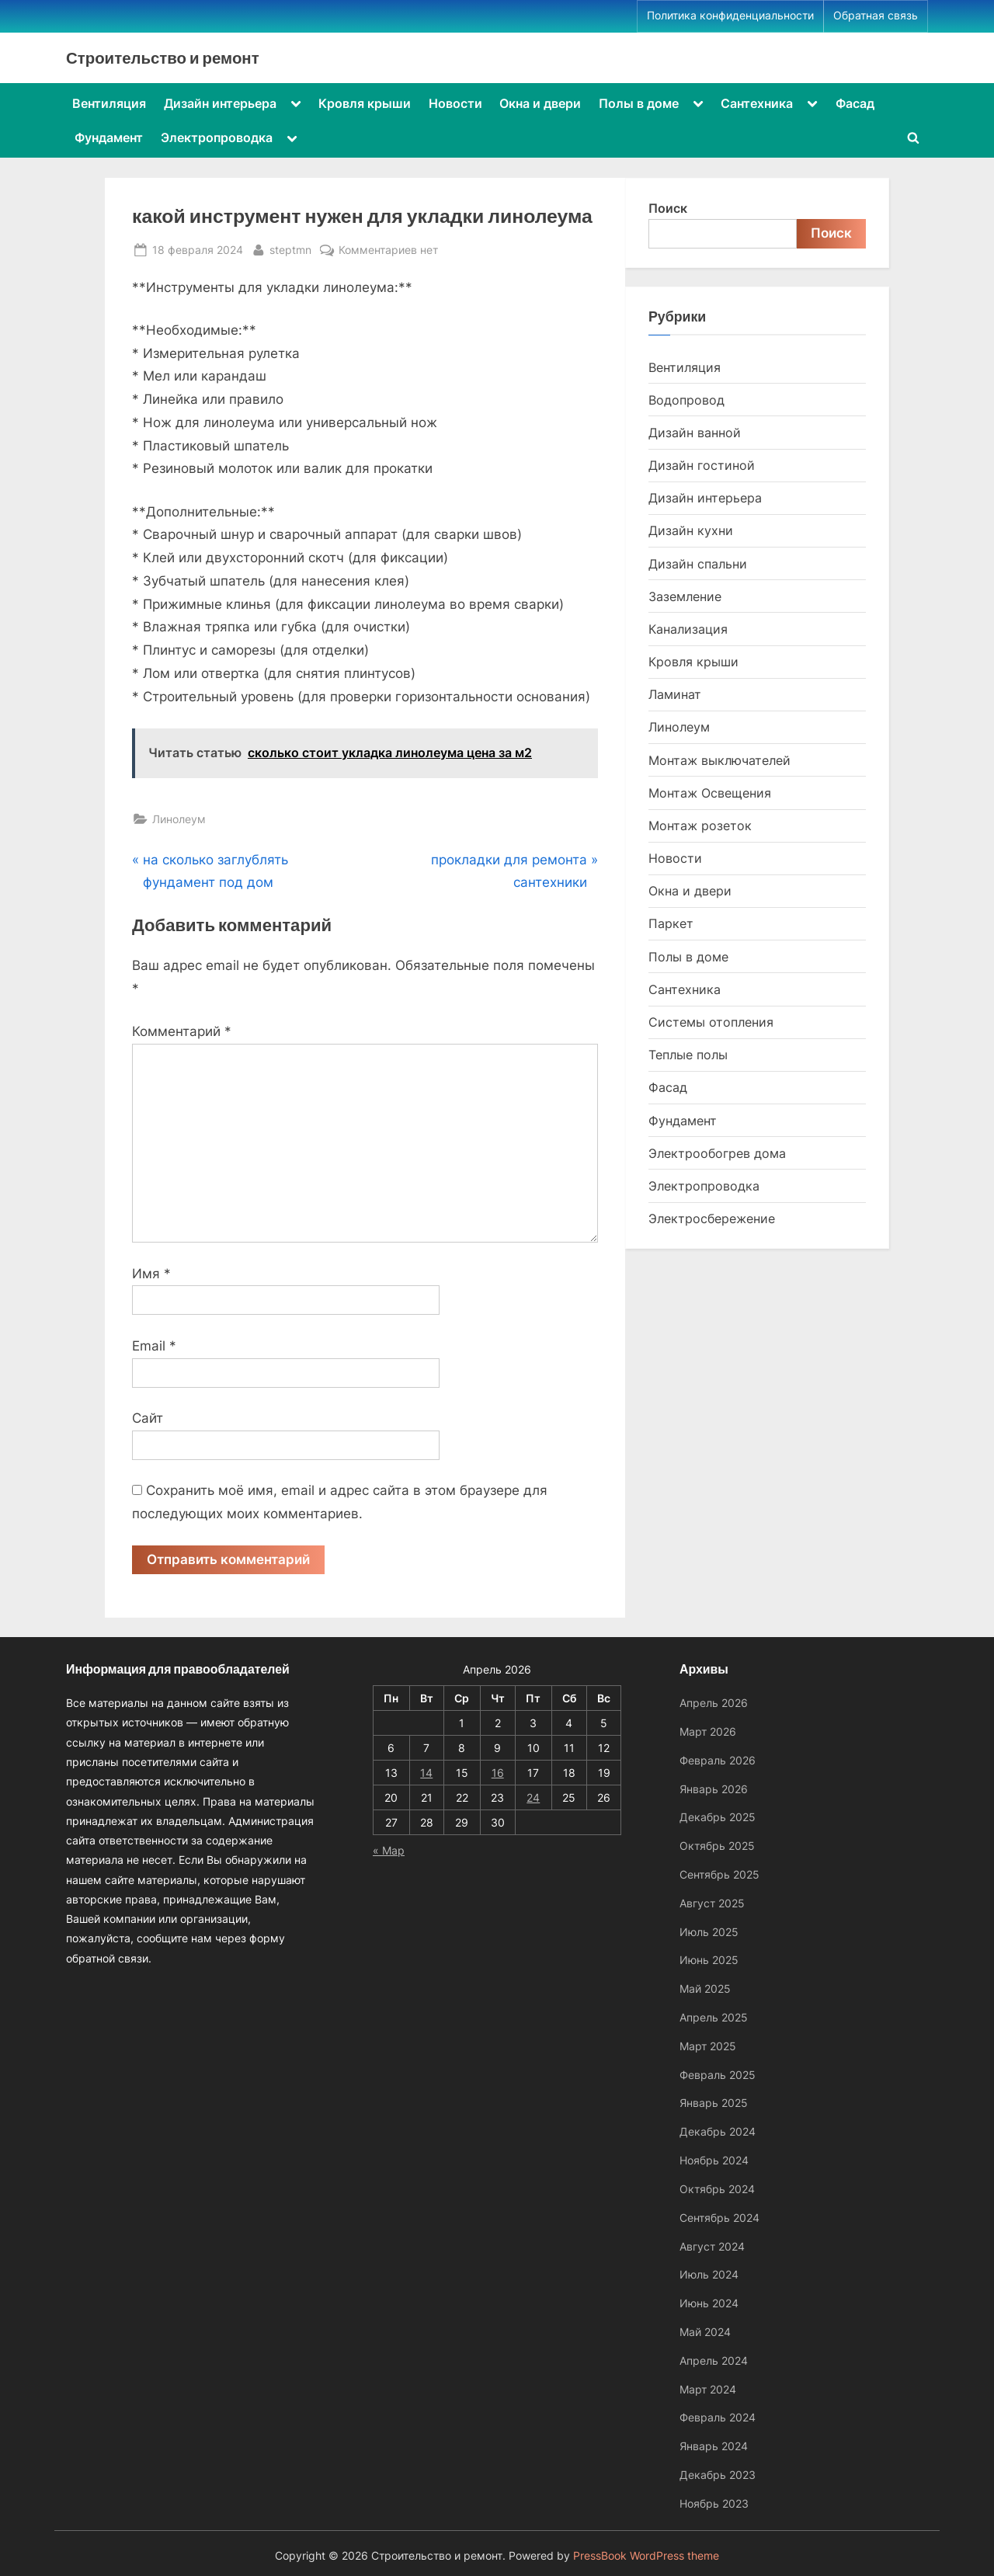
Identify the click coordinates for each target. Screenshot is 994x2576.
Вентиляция (109, 103)
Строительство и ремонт (162, 57)
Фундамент (109, 137)
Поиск (667, 208)
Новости (455, 103)
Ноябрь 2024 (714, 2160)
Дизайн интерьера (220, 103)
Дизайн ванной (694, 432)
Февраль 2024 (717, 2418)
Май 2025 (705, 1988)
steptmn (290, 248)
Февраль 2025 (717, 2074)
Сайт (147, 1418)
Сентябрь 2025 (719, 1874)
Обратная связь (875, 15)
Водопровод (686, 400)
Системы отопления (710, 1022)
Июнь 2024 (709, 2303)
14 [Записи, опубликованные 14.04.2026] (426, 1772)
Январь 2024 (713, 2446)
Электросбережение (711, 1218)
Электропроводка (217, 137)
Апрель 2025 (713, 2017)
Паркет (670, 923)
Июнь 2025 (709, 1960)
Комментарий (181, 1031)
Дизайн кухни (690, 530)
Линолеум (179, 819)
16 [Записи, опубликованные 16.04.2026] (498, 1772)
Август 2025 (712, 1903)
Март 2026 (707, 1731)
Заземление (684, 596)
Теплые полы (688, 1054)
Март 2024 (707, 2389)
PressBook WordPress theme (646, 2556)
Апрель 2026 (713, 1702)
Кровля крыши (364, 103)
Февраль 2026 (717, 1760)
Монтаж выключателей (719, 760)
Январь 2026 (713, 1789)
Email (154, 1346)
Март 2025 (707, 2046)
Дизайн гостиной (701, 465)
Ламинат (674, 694)
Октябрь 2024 (717, 2188)
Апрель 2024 (713, 2360)
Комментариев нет (388, 249)
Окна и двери (540, 103)
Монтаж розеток (700, 825)
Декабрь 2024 (717, 2131)
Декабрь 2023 (717, 2474)
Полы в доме (639, 103)
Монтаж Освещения (709, 793)
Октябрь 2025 (717, 1845)
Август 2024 (712, 2246)
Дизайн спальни (697, 564)
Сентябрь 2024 (719, 2217)
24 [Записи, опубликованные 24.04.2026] (533, 1797)
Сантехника (757, 103)
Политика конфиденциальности (730, 15)
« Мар (389, 1850)
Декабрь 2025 (717, 1817)
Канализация (688, 629)
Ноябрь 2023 (714, 2503)
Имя (151, 1273)
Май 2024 (705, 2331)
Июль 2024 (709, 2275)
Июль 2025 (709, 1931)
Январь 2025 (713, 2103)
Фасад (855, 103)
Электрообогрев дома (717, 1153)
